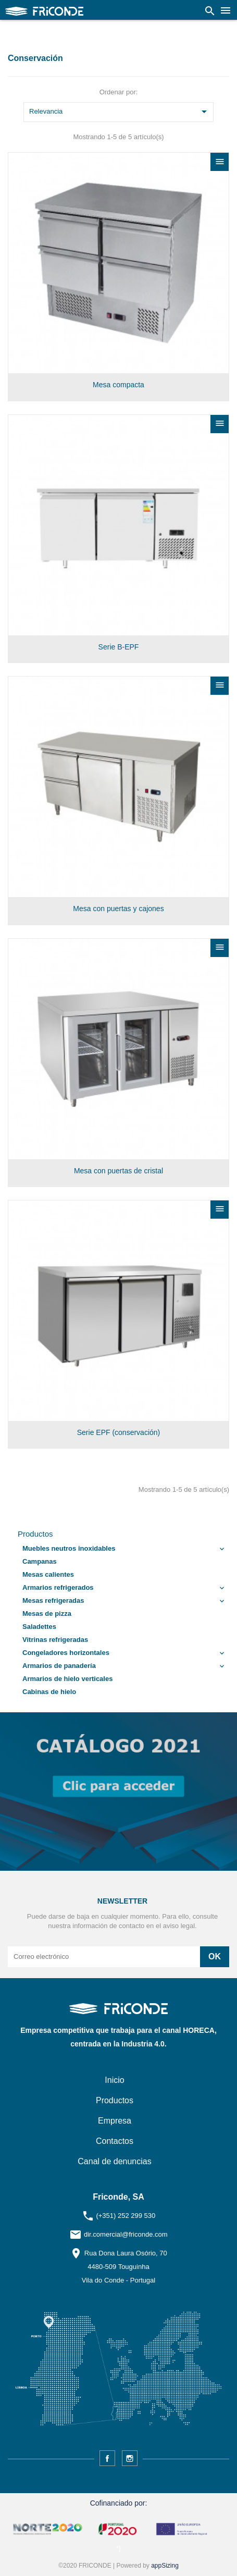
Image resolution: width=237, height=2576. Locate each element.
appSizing (165, 2565)
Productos (35, 1533)
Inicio (114, 2080)
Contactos (114, 2141)
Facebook (107, 2458)
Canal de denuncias (114, 2161)
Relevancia (119, 112)
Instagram (129, 2458)
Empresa (114, 2120)
